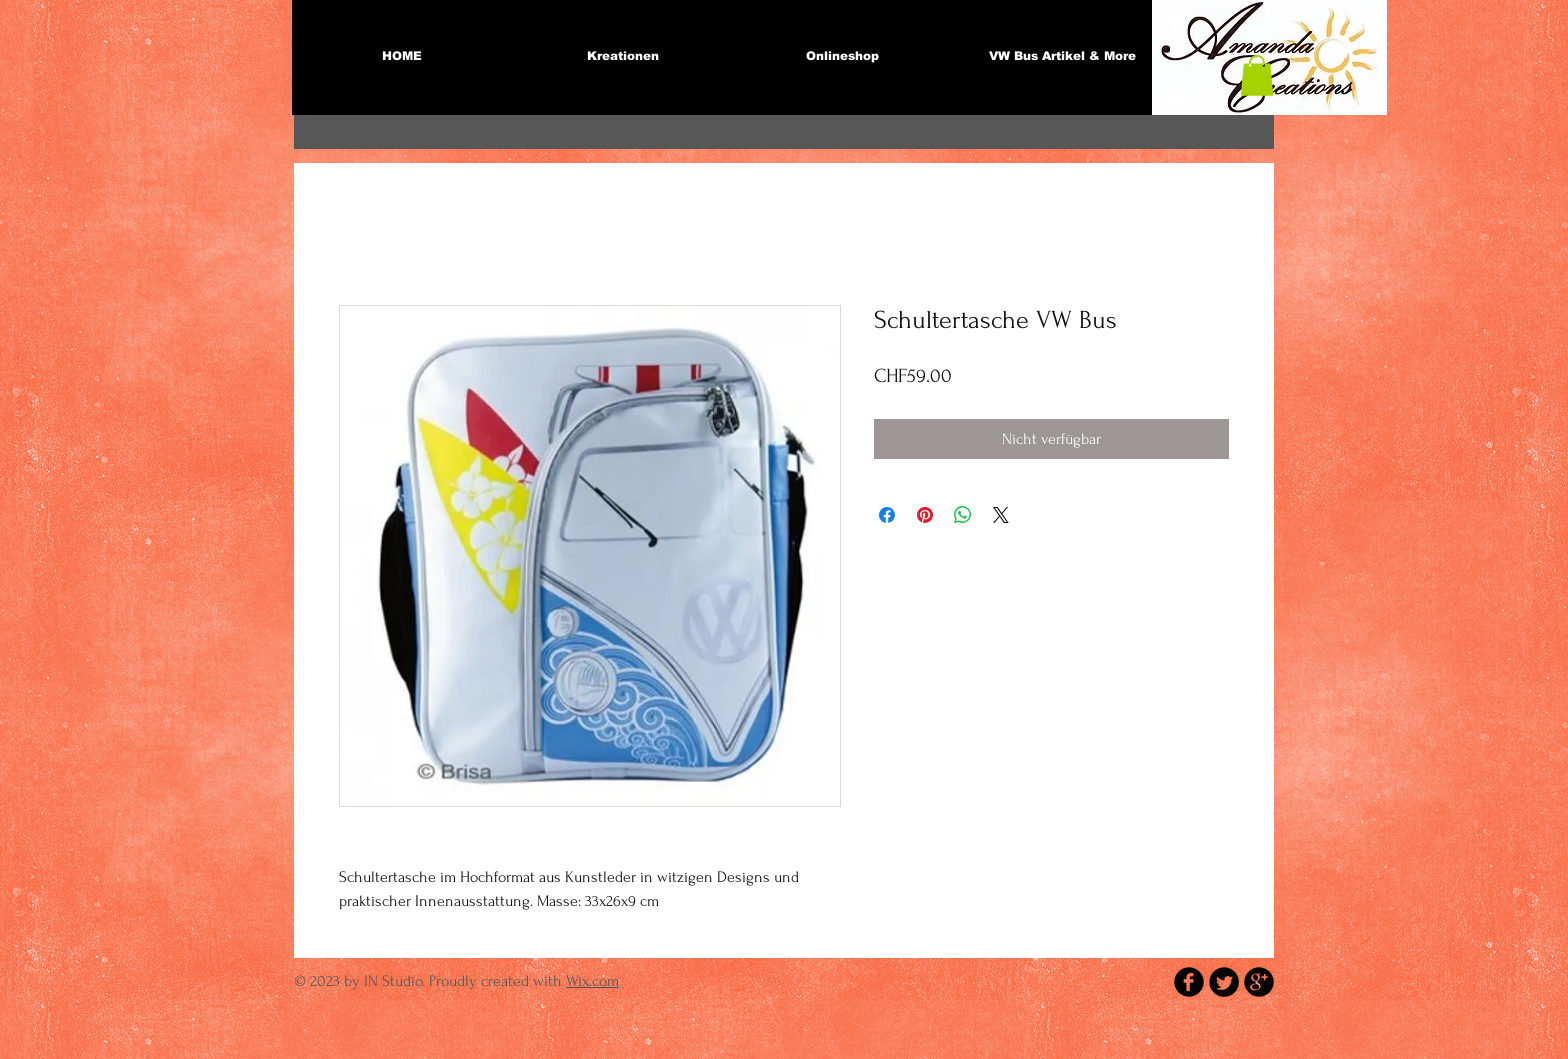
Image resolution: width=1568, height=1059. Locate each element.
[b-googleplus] (1259, 982)
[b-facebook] (1189, 982)
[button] (1257, 75)
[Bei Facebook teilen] (887, 515)
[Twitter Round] (1224, 982)
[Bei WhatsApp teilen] (963, 515)
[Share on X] (1001, 515)
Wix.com (592, 981)
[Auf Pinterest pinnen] (925, 515)
